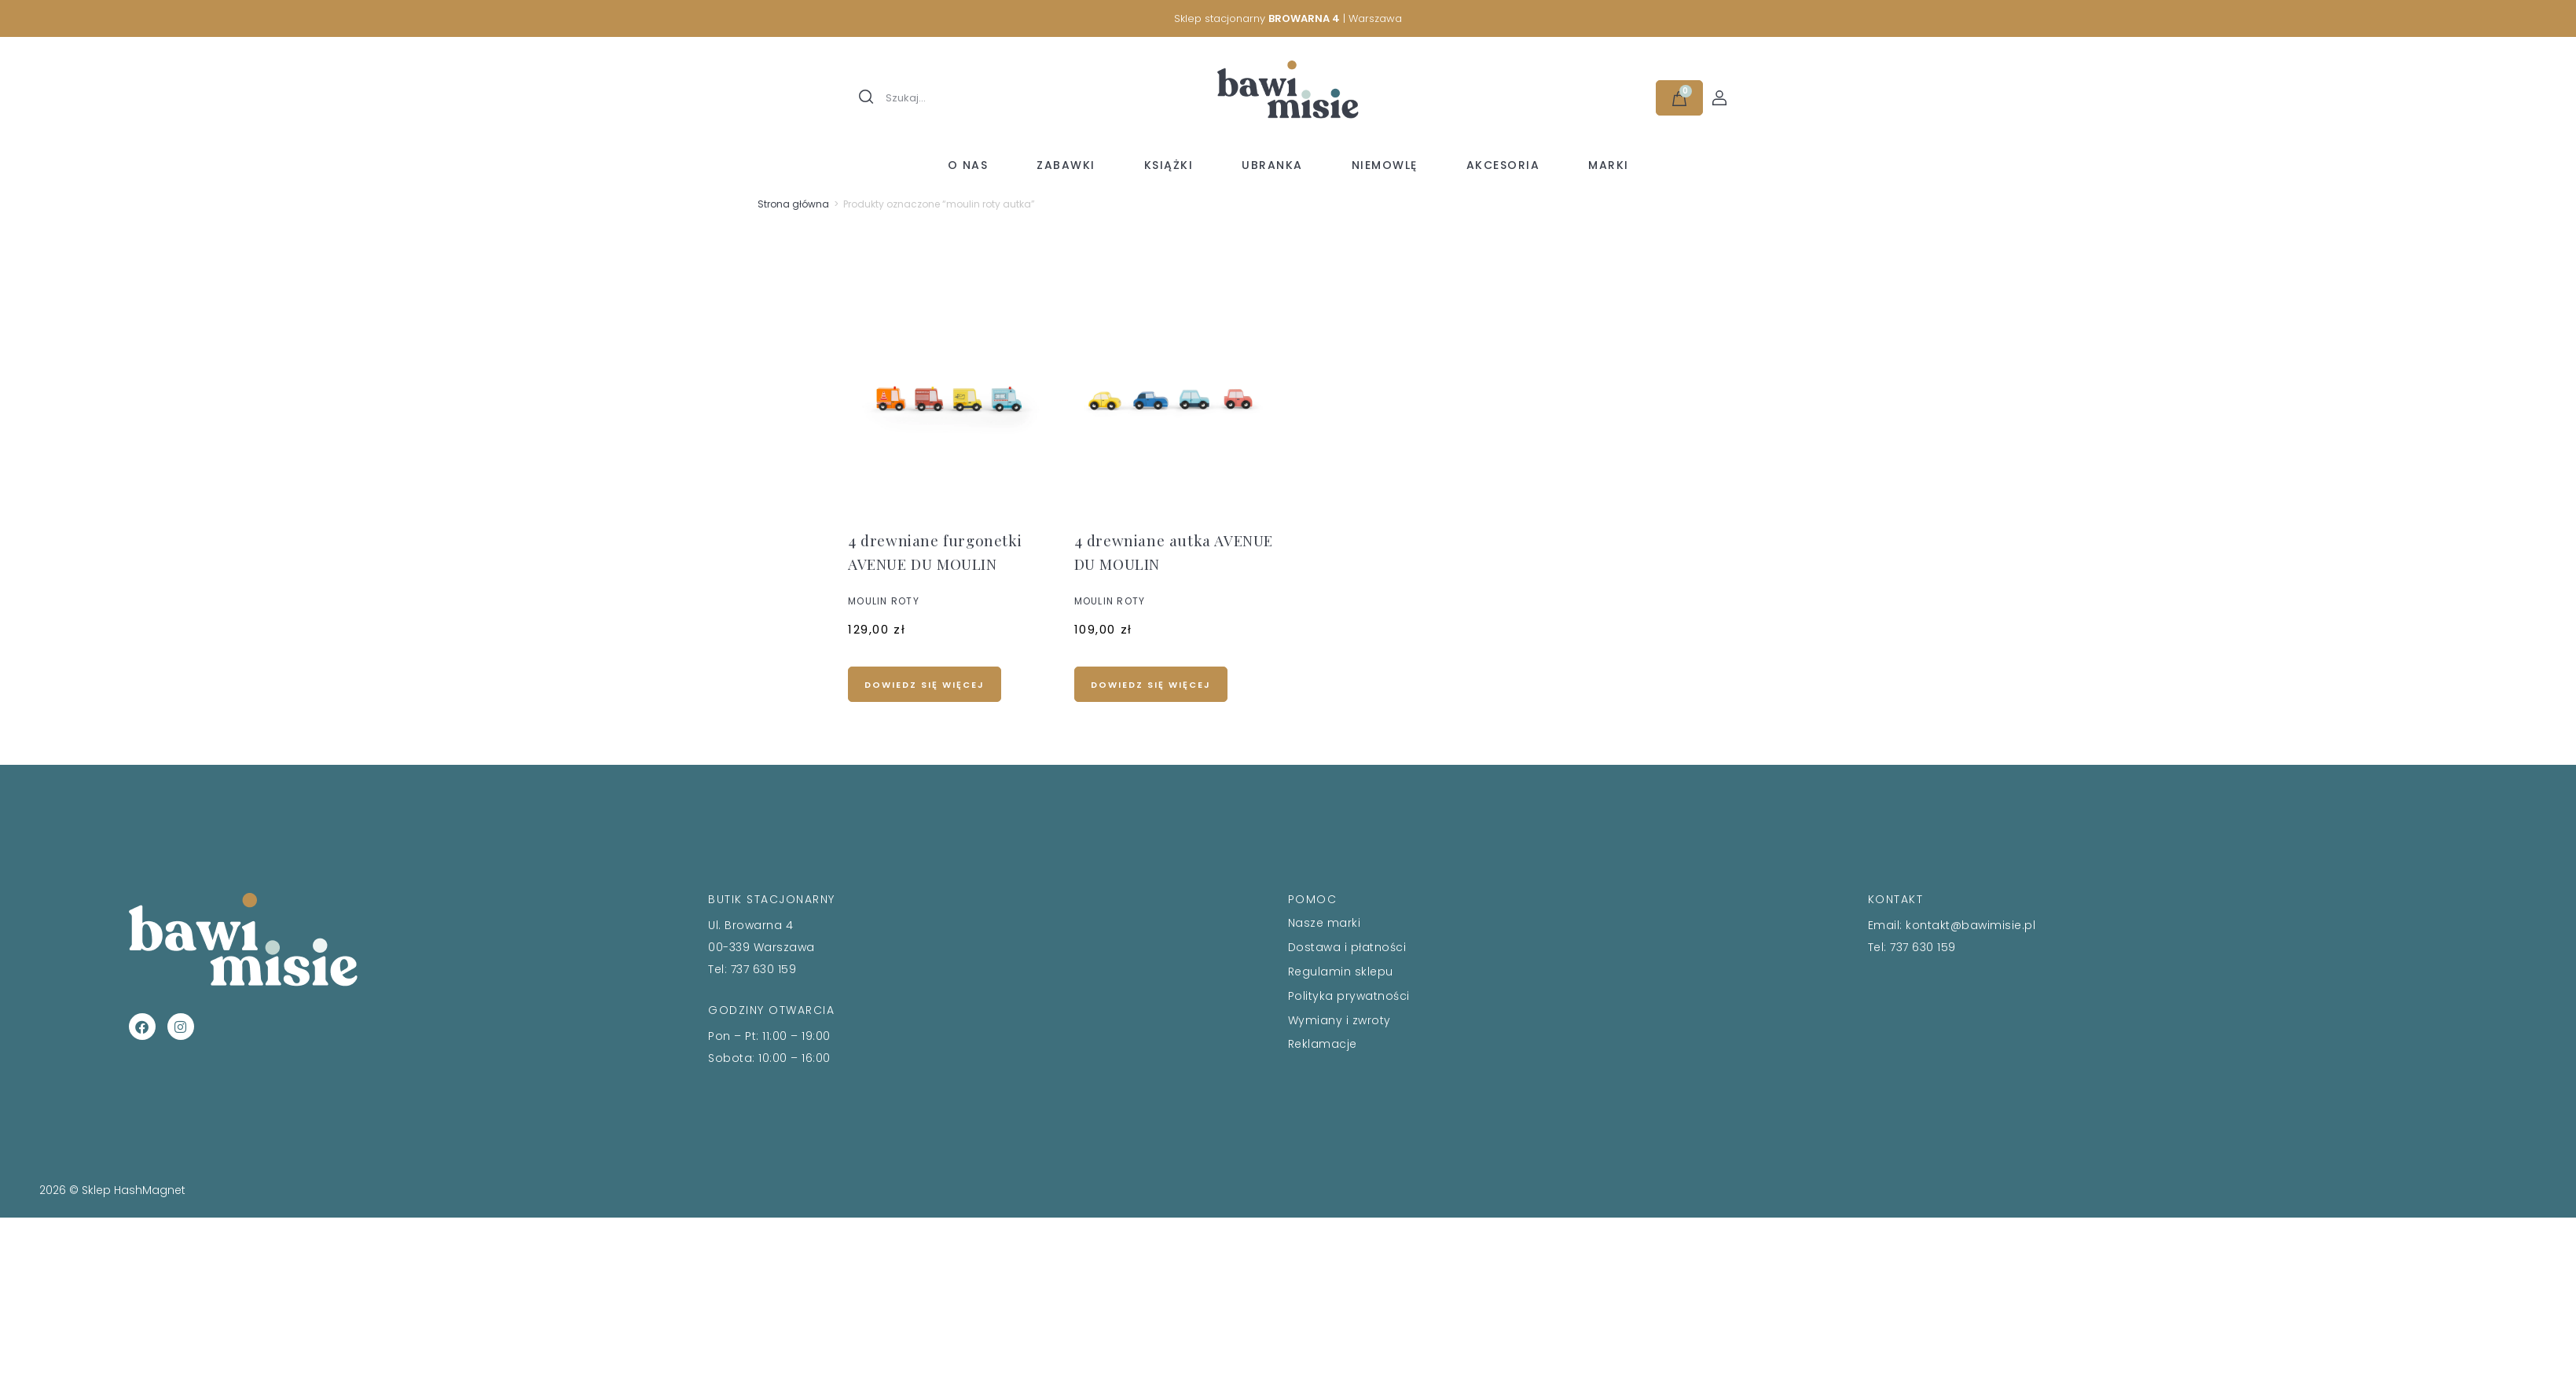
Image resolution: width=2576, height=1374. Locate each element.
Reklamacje (1322, 1044)
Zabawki (1066, 165)
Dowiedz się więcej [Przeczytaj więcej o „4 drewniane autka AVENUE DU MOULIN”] (1151, 684)
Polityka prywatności (1349, 996)
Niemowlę (1385, 165)
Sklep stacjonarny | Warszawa (1288, 18)
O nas (968, 165)
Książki (1169, 165)
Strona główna (793, 204)
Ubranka (1272, 165)
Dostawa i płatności (1347, 947)
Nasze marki (1324, 923)
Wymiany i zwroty (1339, 1020)
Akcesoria (1503, 165)
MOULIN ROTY (883, 601)
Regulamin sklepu (1340, 971)
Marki (1608, 165)
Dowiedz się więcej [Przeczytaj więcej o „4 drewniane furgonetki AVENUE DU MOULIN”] (924, 684)
